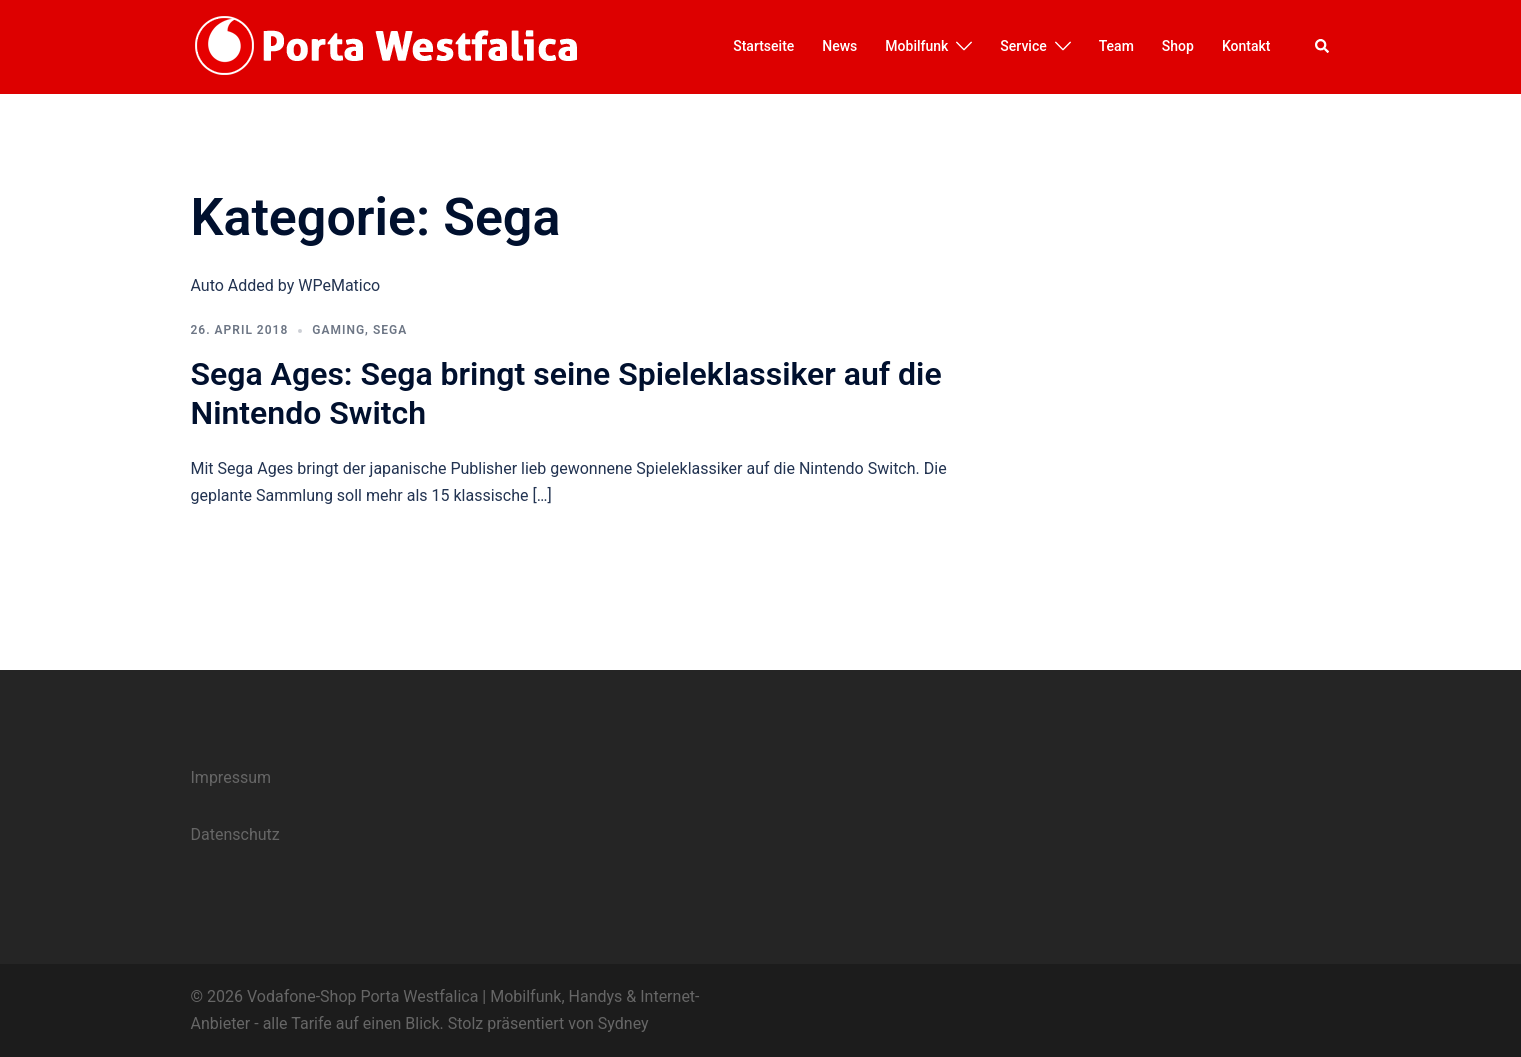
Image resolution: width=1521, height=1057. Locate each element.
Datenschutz (235, 834)
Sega (390, 330)
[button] (1323, 47)
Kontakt (1246, 46)
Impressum (231, 777)
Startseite (763, 46)
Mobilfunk (916, 46)
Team (1116, 46)
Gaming (338, 330)
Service (1023, 46)
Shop (1178, 46)
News (839, 46)
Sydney (623, 1023)
